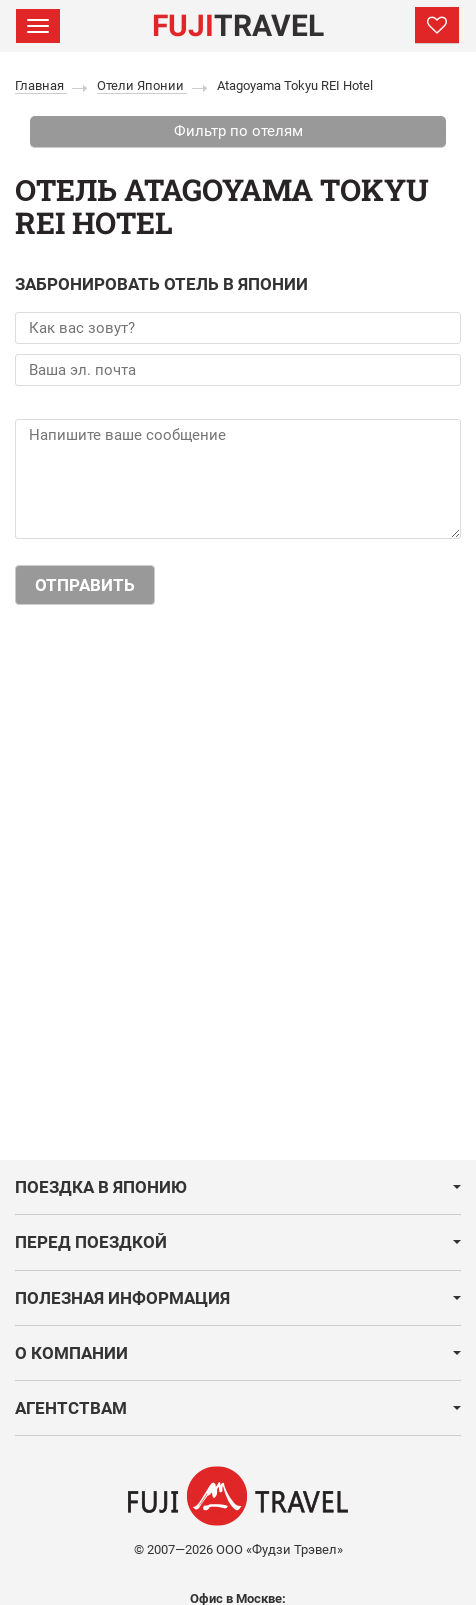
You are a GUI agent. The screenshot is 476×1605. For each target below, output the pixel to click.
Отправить (85, 585)
